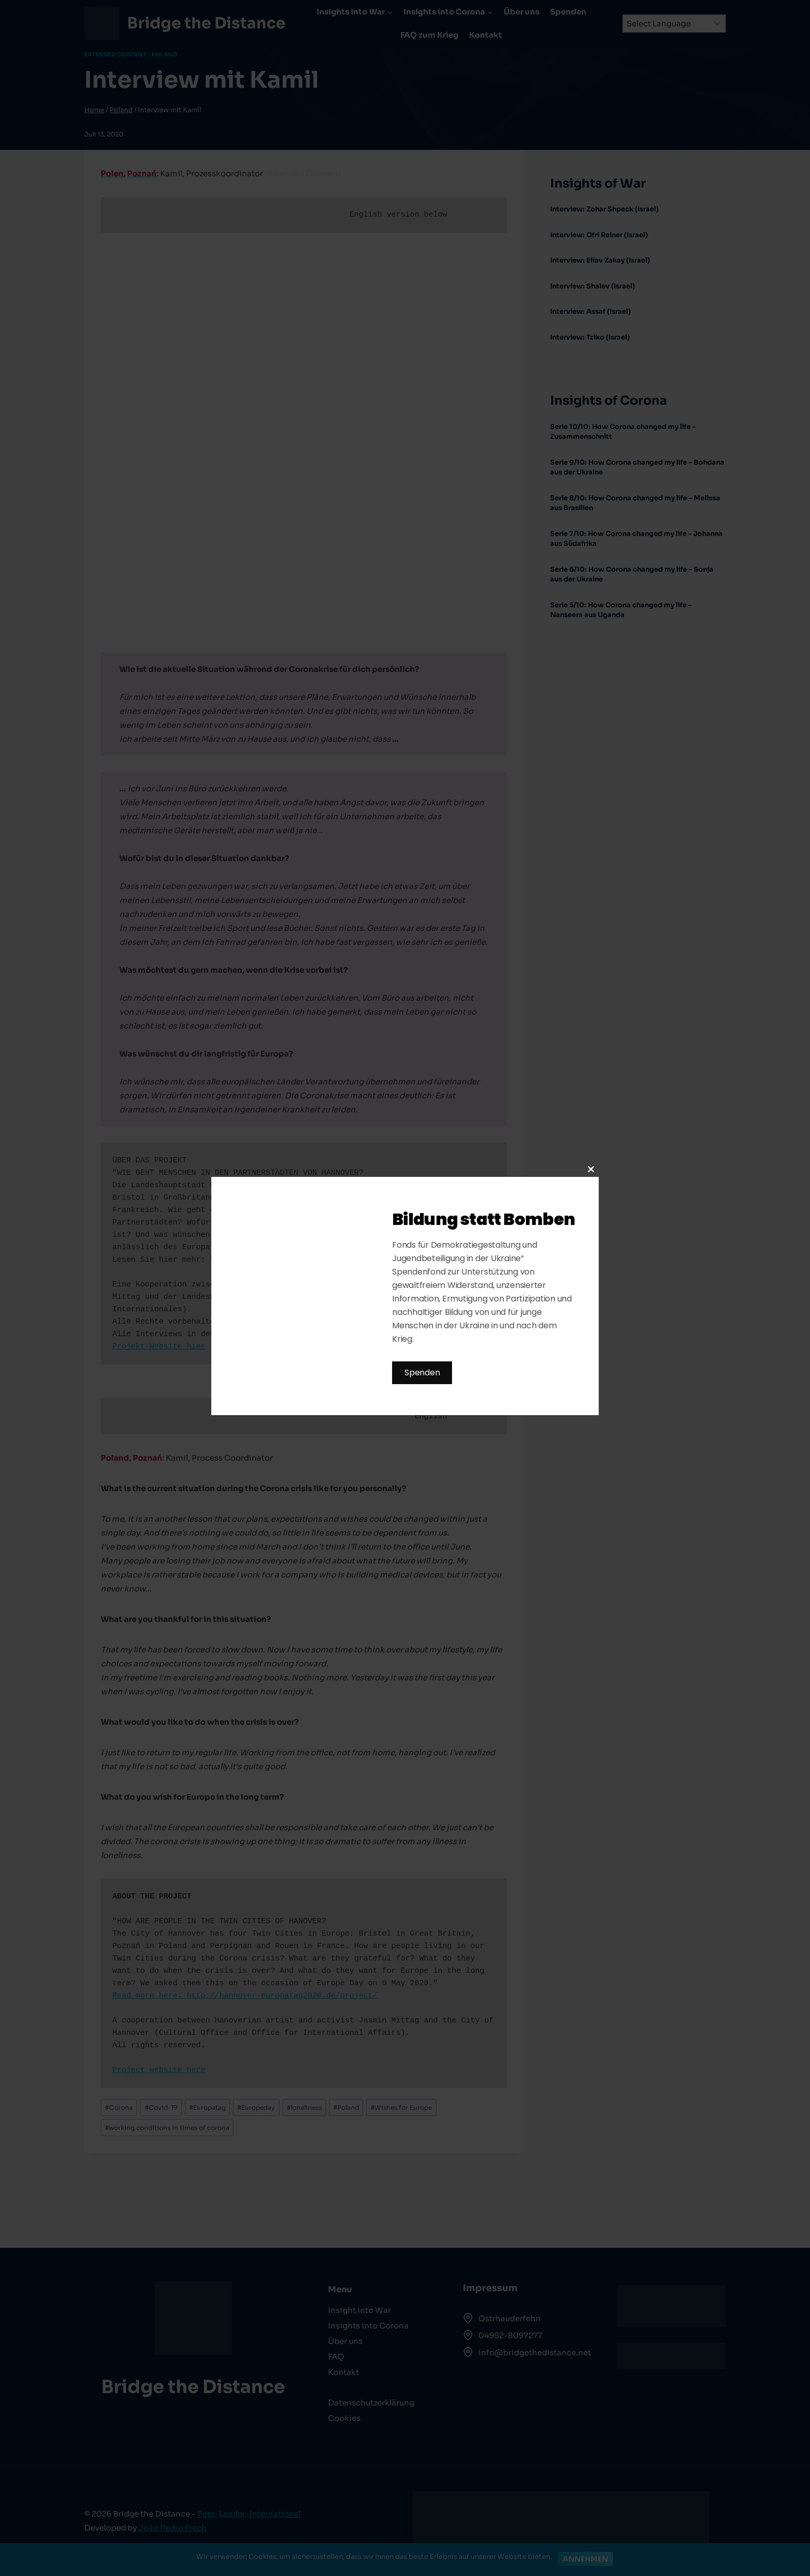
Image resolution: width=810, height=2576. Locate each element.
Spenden (422, 1372)
